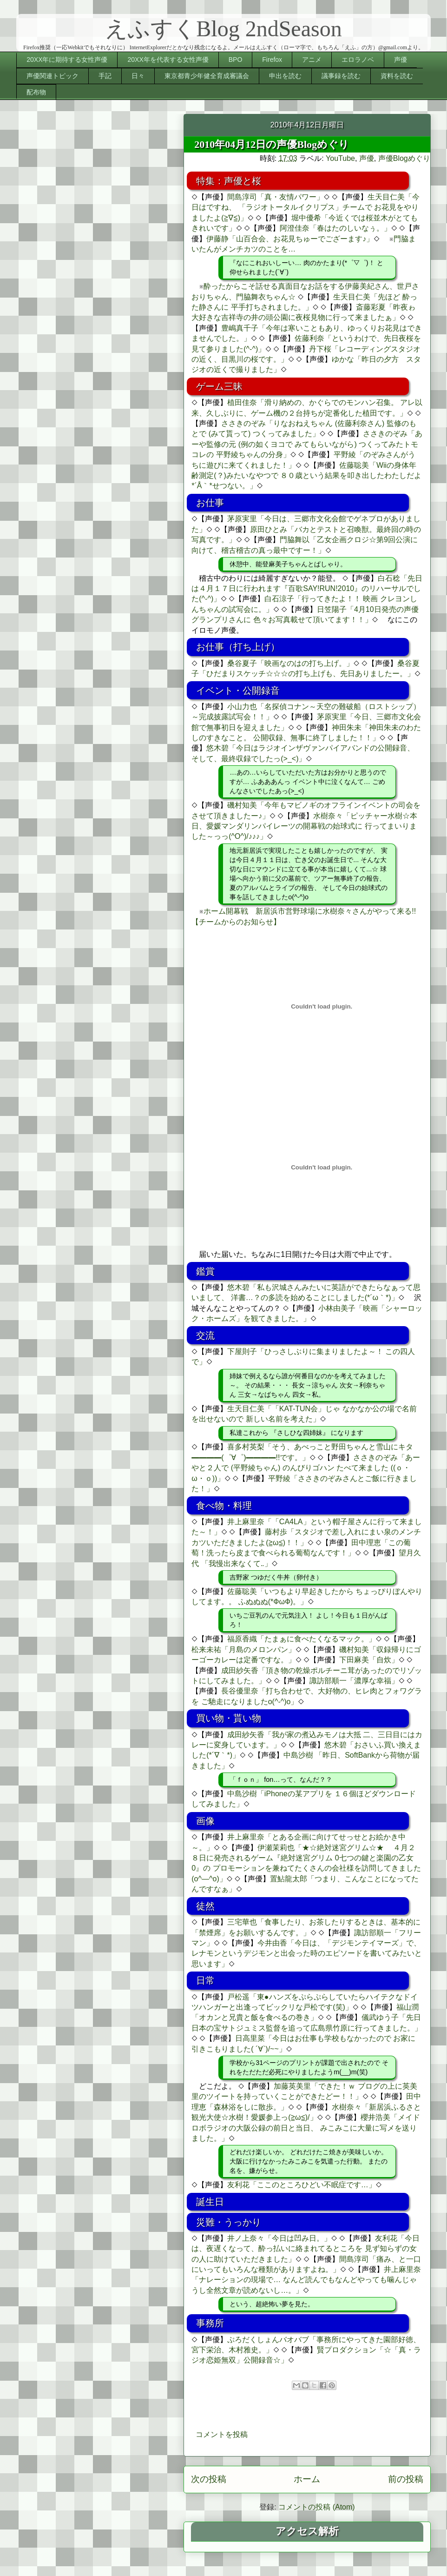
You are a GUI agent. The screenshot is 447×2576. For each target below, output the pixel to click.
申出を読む (285, 76)
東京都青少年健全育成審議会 (206, 76)
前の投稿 (405, 2479)
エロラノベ (358, 59)
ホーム (307, 2479)
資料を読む (397, 76)
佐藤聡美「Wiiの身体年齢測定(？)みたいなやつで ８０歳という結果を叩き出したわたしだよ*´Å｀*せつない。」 (306, 475)
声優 (400, 59)
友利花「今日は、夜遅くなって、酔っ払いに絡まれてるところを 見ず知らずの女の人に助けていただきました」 (305, 2248)
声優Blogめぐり (404, 158)
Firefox (272, 59)
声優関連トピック (52, 76)
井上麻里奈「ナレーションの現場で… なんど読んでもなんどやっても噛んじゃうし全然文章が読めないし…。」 (306, 2279)
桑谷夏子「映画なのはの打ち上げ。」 (290, 663)
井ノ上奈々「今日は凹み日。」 (279, 2238)
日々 (138, 76)
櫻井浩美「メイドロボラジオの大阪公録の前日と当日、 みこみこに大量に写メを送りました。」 (305, 2127)
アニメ (312, 59)
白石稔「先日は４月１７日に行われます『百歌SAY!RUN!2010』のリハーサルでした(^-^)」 (306, 588)
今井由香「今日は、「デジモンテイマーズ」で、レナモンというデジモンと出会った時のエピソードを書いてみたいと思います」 (306, 1953)
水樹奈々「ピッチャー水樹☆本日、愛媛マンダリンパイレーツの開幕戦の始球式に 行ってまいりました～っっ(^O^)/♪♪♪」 (304, 826)
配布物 (36, 92)
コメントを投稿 (222, 2434)
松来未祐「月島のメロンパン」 (243, 1649)
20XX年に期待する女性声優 (66, 59)
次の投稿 (208, 2479)
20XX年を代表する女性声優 (167, 59)
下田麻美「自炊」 (369, 1660)
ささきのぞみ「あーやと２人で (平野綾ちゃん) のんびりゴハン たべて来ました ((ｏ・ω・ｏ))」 (305, 1468)
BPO (236, 59)
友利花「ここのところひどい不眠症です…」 (301, 2185)
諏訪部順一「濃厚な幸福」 (354, 1681)
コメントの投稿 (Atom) (316, 2507)
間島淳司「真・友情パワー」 (275, 197)
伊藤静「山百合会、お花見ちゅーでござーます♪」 (290, 239)
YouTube (340, 158)
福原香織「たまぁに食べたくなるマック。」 (301, 1639)
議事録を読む (341, 76)
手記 (105, 76)
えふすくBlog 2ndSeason (223, 28)
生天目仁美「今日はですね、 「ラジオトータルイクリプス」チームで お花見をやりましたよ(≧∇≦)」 (305, 207)
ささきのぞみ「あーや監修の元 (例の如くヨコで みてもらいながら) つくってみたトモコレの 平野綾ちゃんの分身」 (306, 444)
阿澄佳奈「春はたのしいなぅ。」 (335, 228)
